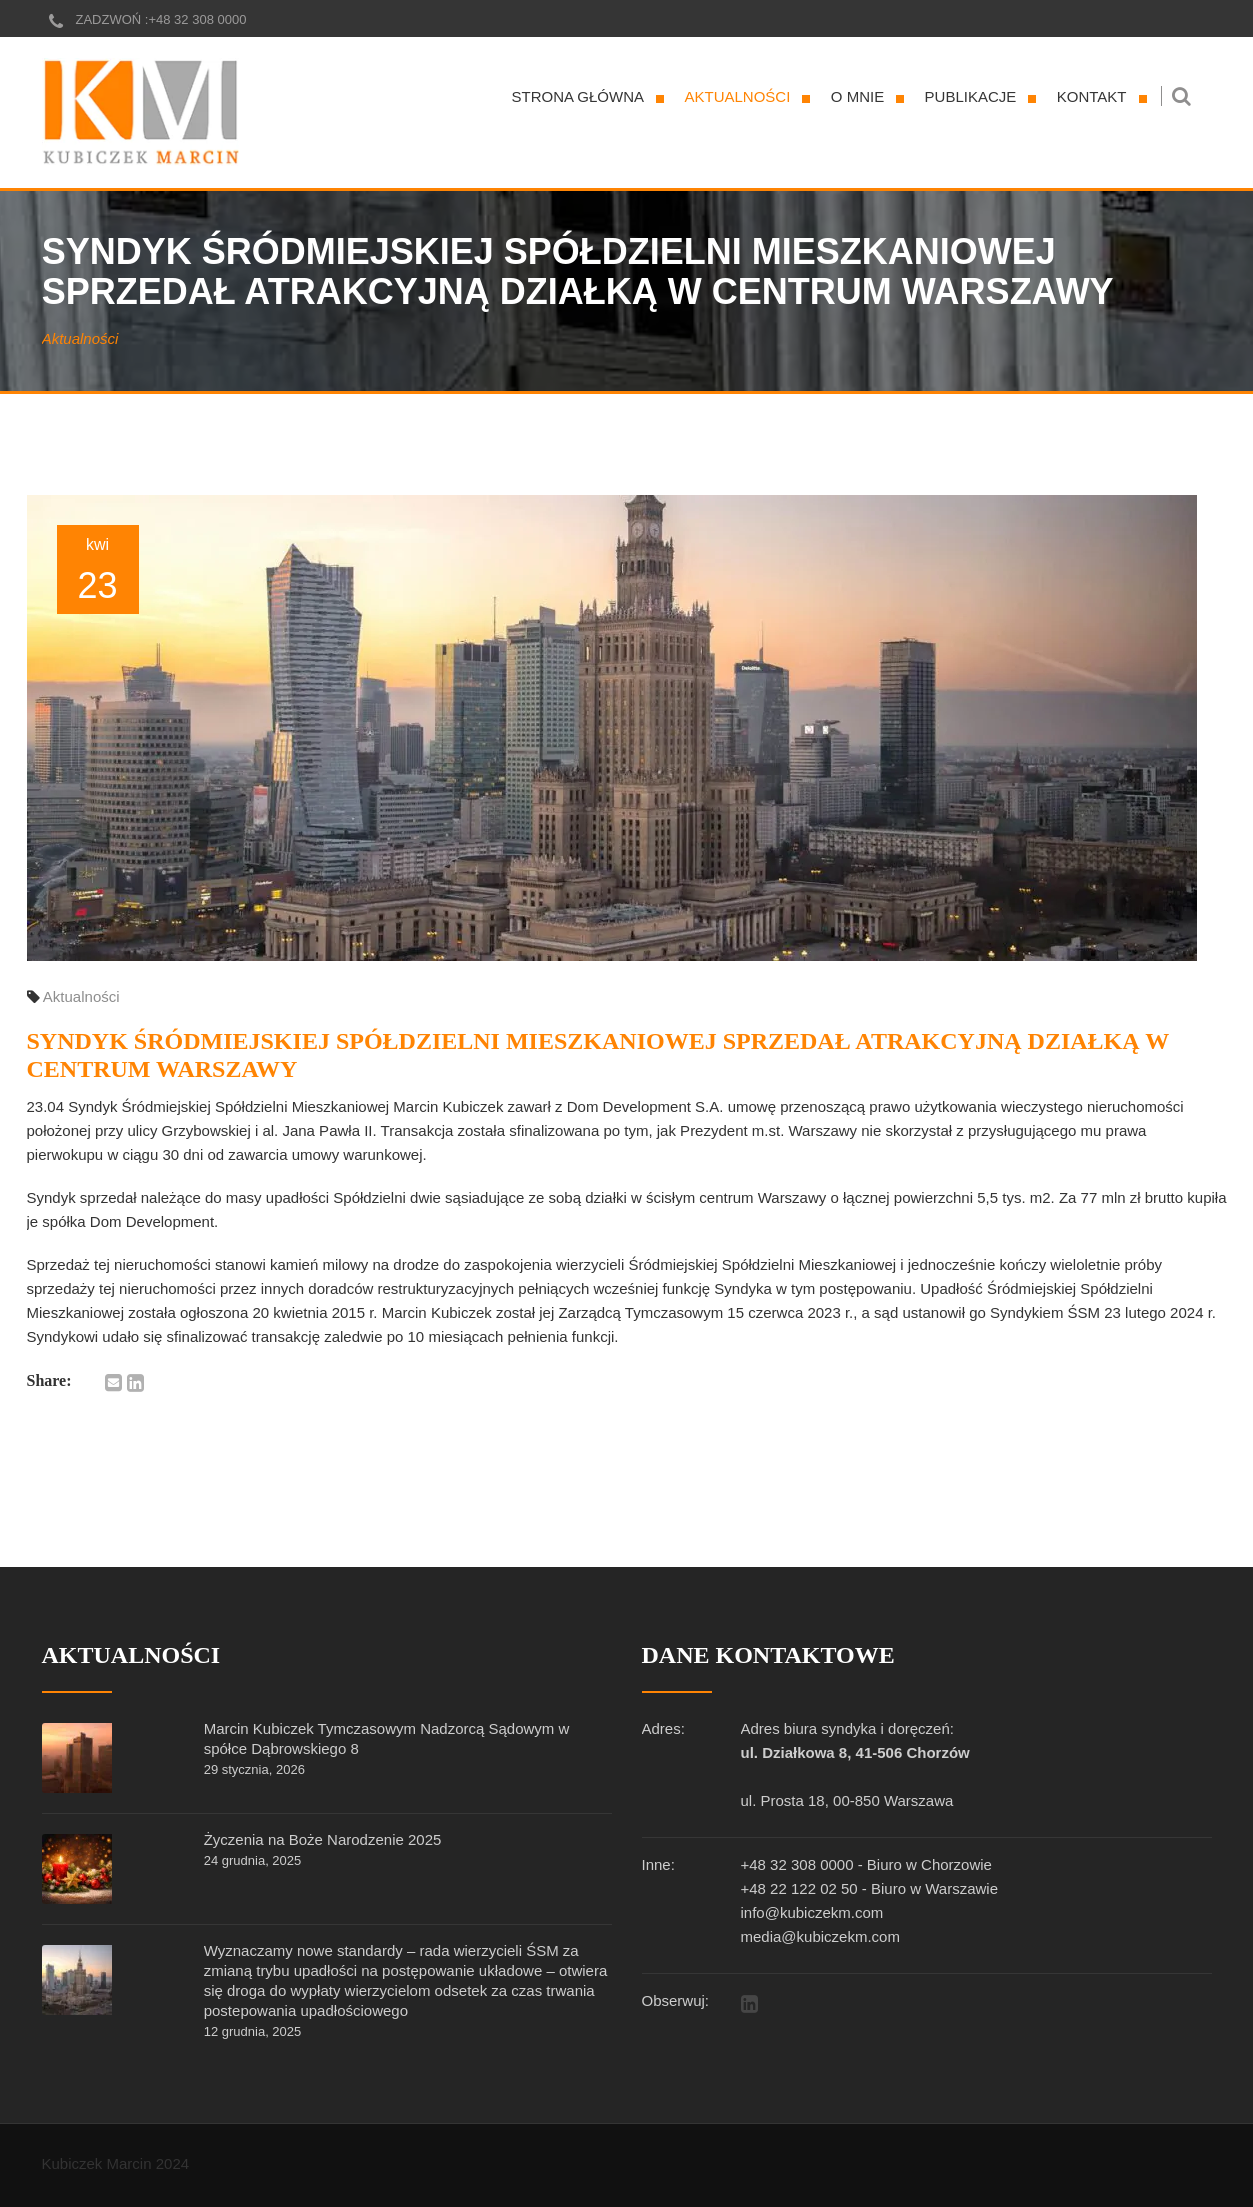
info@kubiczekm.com (812, 1912)
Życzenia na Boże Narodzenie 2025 (323, 1839)
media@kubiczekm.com (820, 1936)
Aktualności (738, 96)
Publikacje (971, 96)
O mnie (857, 96)
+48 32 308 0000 (197, 19)
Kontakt (1092, 96)
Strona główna (578, 96)
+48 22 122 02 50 (799, 1888)
